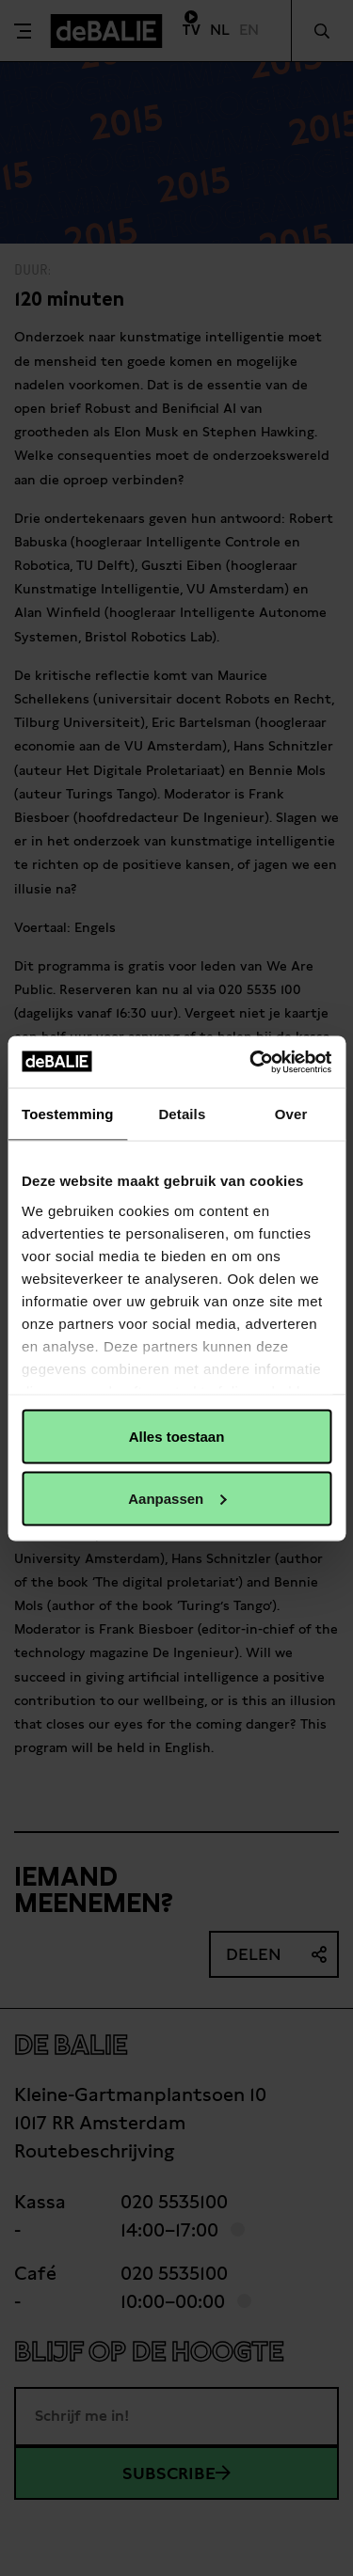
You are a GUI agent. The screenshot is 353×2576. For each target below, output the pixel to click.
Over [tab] (291, 1114)
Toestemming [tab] (68, 1114)
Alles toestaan (177, 1437)
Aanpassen (177, 1498)
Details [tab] (181, 1114)
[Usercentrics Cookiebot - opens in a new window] (251, 1062)
